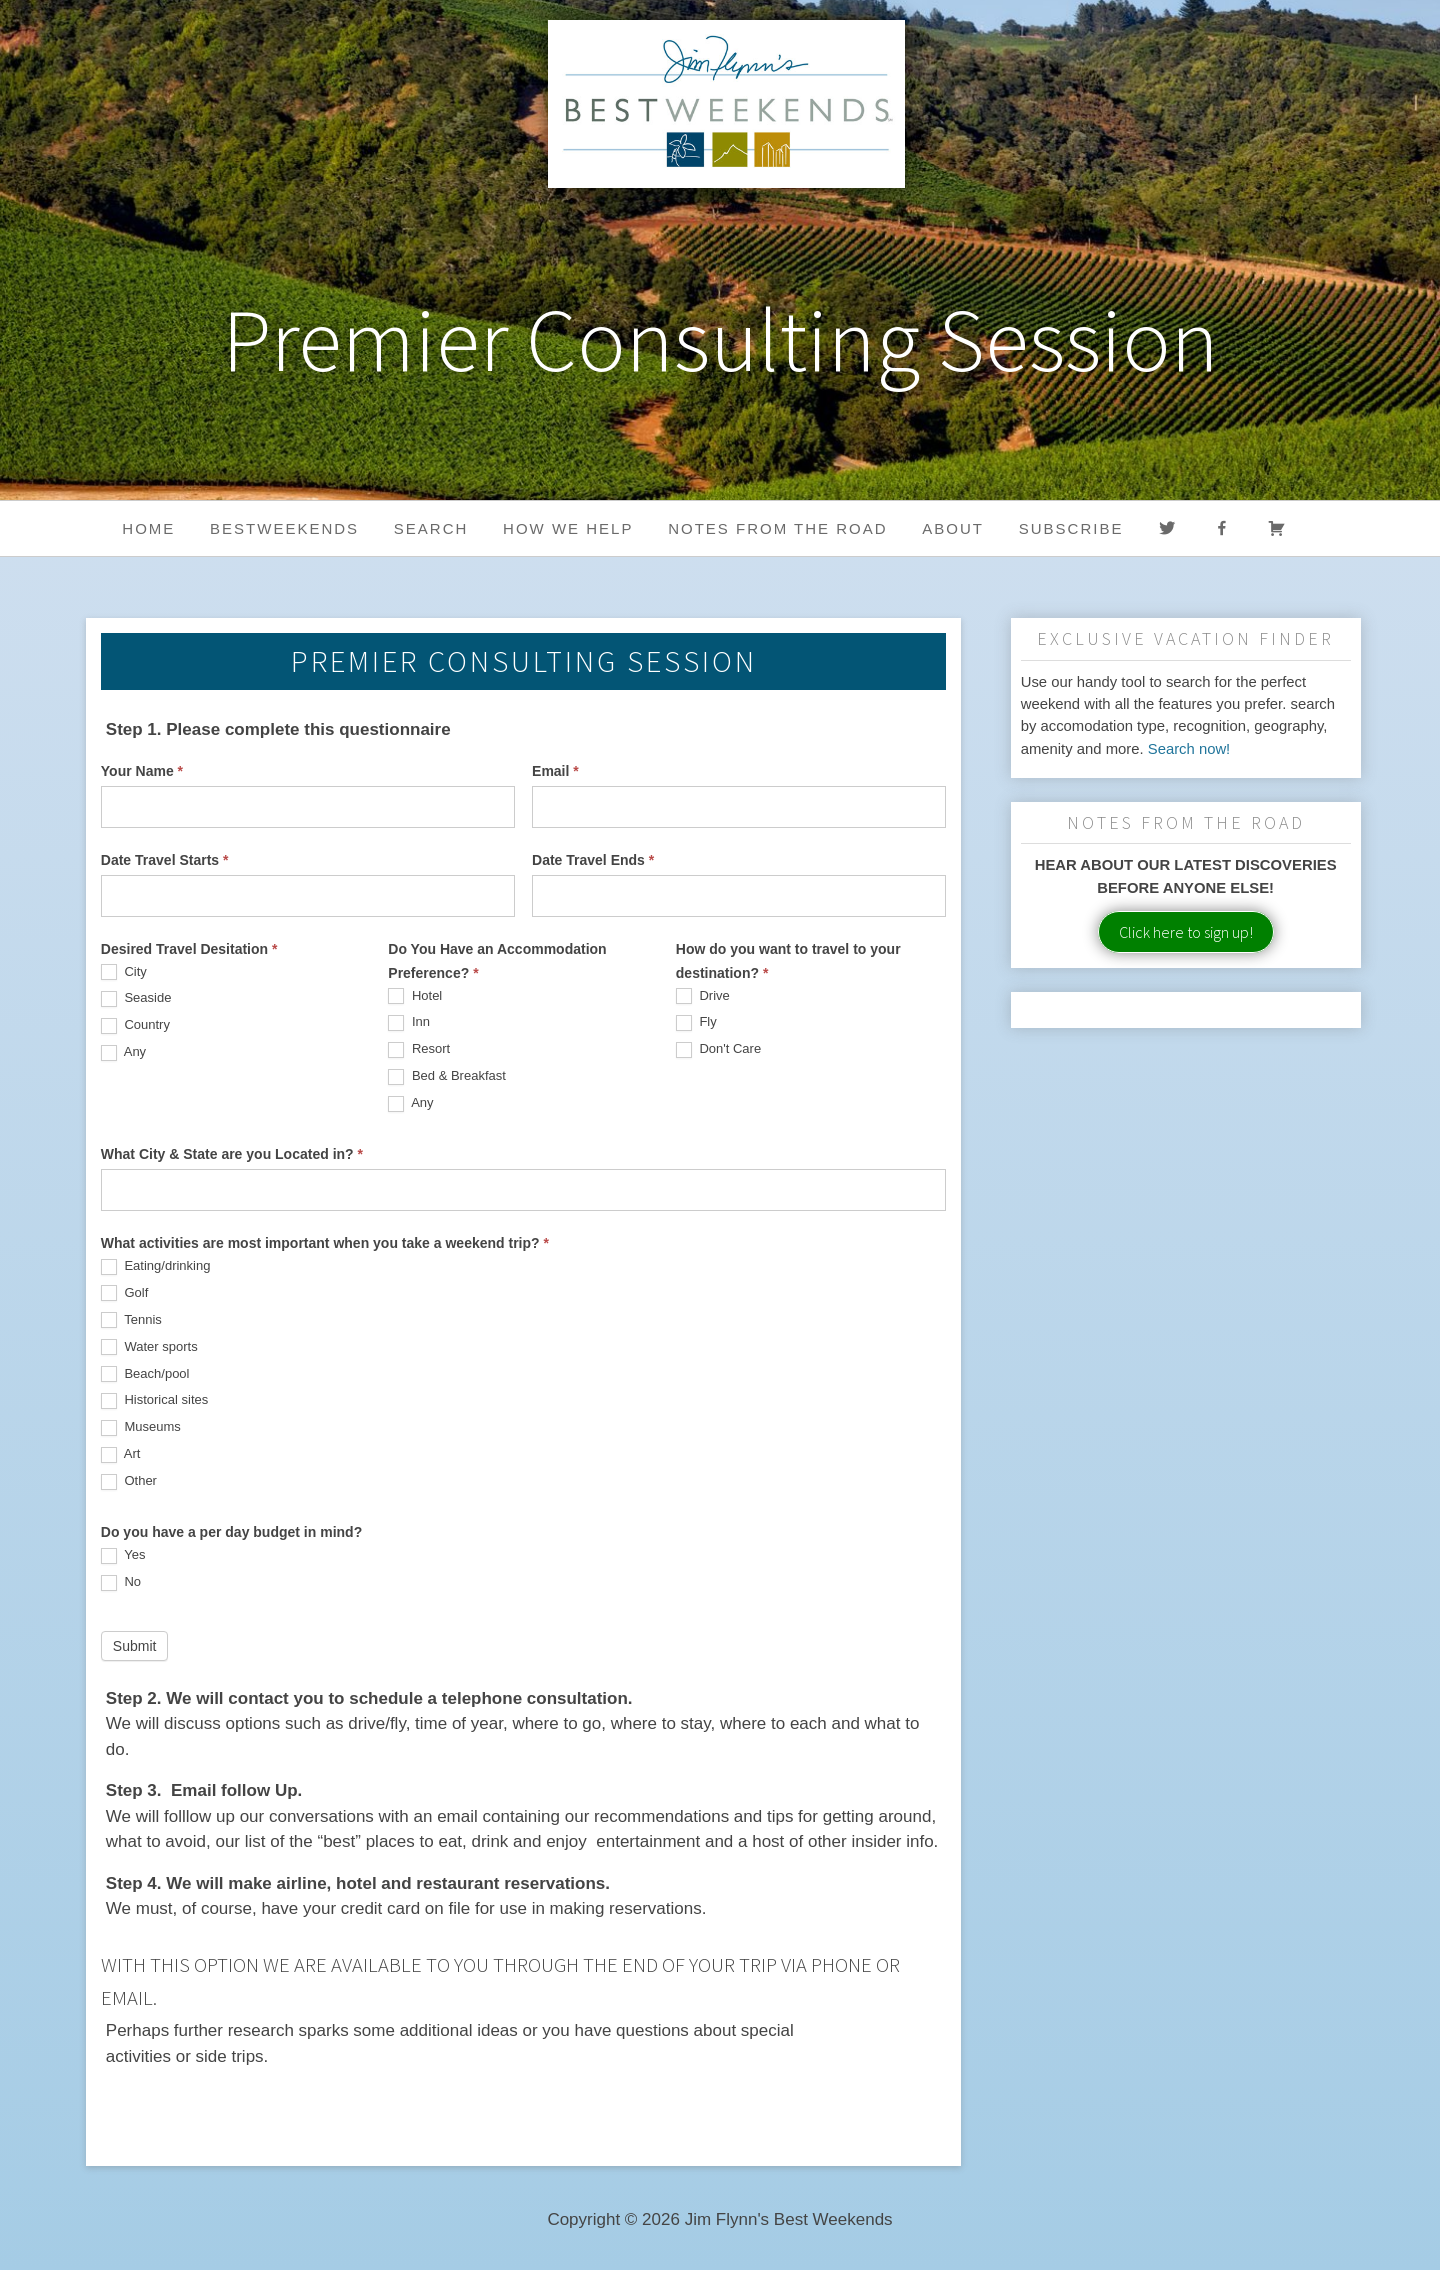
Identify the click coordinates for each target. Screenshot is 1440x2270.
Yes (123, 1555)
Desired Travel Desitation (189, 949)
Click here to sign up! (1186, 932)
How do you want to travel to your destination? (788, 961)
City (124, 972)
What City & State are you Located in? (232, 1154)
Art (121, 1454)
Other (129, 1481)
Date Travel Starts (165, 860)
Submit (135, 1646)
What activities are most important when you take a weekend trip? (325, 1243)
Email (555, 771)
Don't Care (718, 1049)
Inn (409, 1022)
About (953, 528)
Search (431, 528)
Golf (124, 1293)
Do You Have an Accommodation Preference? (497, 961)
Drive (703, 996)
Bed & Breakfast (447, 1076)
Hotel (415, 996)
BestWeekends (284, 528)
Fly (696, 1022)
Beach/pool (145, 1374)
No (121, 1582)
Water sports (149, 1347)
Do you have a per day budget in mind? (231, 1532)
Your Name (142, 771)
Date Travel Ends (593, 860)
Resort (419, 1049)
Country (135, 1025)
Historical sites (154, 1400)
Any (123, 1052)
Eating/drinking (156, 1266)
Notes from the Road (777, 528)
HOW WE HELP (568, 528)
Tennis (131, 1320)
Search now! (1189, 749)
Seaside (136, 998)
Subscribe (1071, 528)
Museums (141, 1427)
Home (148, 528)
